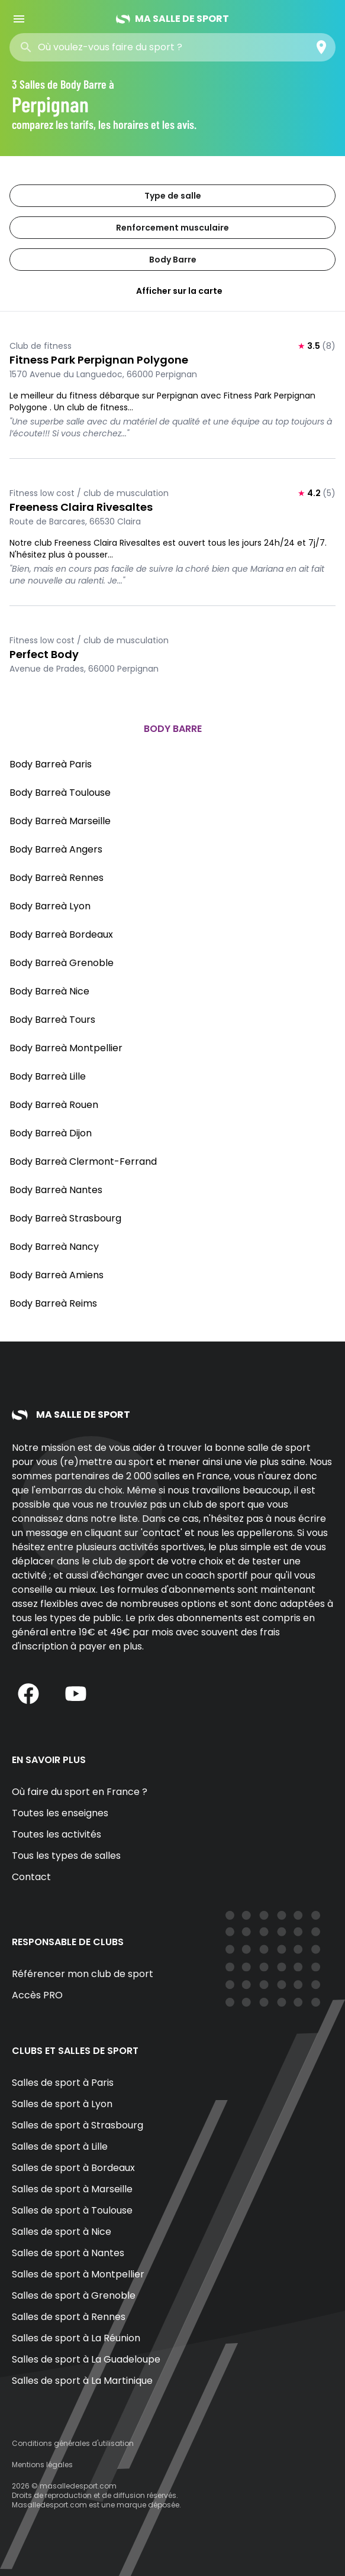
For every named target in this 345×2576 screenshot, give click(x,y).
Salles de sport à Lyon (62, 2104)
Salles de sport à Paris (63, 2082)
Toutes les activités (56, 1834)
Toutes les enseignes (60, 1813)
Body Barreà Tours (52, 1019)
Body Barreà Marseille (60, 821)
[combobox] (123, 47)
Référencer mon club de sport (82, 1974)
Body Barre (172, 259)
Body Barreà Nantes (55, 1190)
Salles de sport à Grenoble (74, 2295)
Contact (31, 1877)
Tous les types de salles (66, 1855)
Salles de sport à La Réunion (76, 2338)
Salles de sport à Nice (61, 2231)
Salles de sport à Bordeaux (73, 2168)
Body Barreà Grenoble (61, 963)
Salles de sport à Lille (60, 2146)
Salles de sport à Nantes (68, 2253)
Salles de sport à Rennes (68, 2317)
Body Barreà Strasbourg (65, 1218)
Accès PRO (37, 1995)
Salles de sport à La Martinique (82, 2380)
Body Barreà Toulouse (60, 792)
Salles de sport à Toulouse (72, 2210)
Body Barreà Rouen (53, 1105)
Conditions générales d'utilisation (73, 2443)
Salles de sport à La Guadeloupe (86, 2359)
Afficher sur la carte (173, 291)
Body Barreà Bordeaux (61, 934)
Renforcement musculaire (172, 228)
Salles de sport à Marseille (72, 2189)
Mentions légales (42, 2465)
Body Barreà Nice (49, 991)
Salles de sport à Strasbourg (77, 2125)
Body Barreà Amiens (56, 1275)
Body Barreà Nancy (54, 1246)
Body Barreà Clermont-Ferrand (83, 1161)
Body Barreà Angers (55, 849)
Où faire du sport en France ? (79, 1792)
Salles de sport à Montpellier (78, 2274)
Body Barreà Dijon (50, 1133)
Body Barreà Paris (50, 764)
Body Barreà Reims (53, 1303)
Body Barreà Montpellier (65, 1048)
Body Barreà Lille (47, 1076)
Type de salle (172, 196)
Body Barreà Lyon (50, 906)
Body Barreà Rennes (56, 877)
